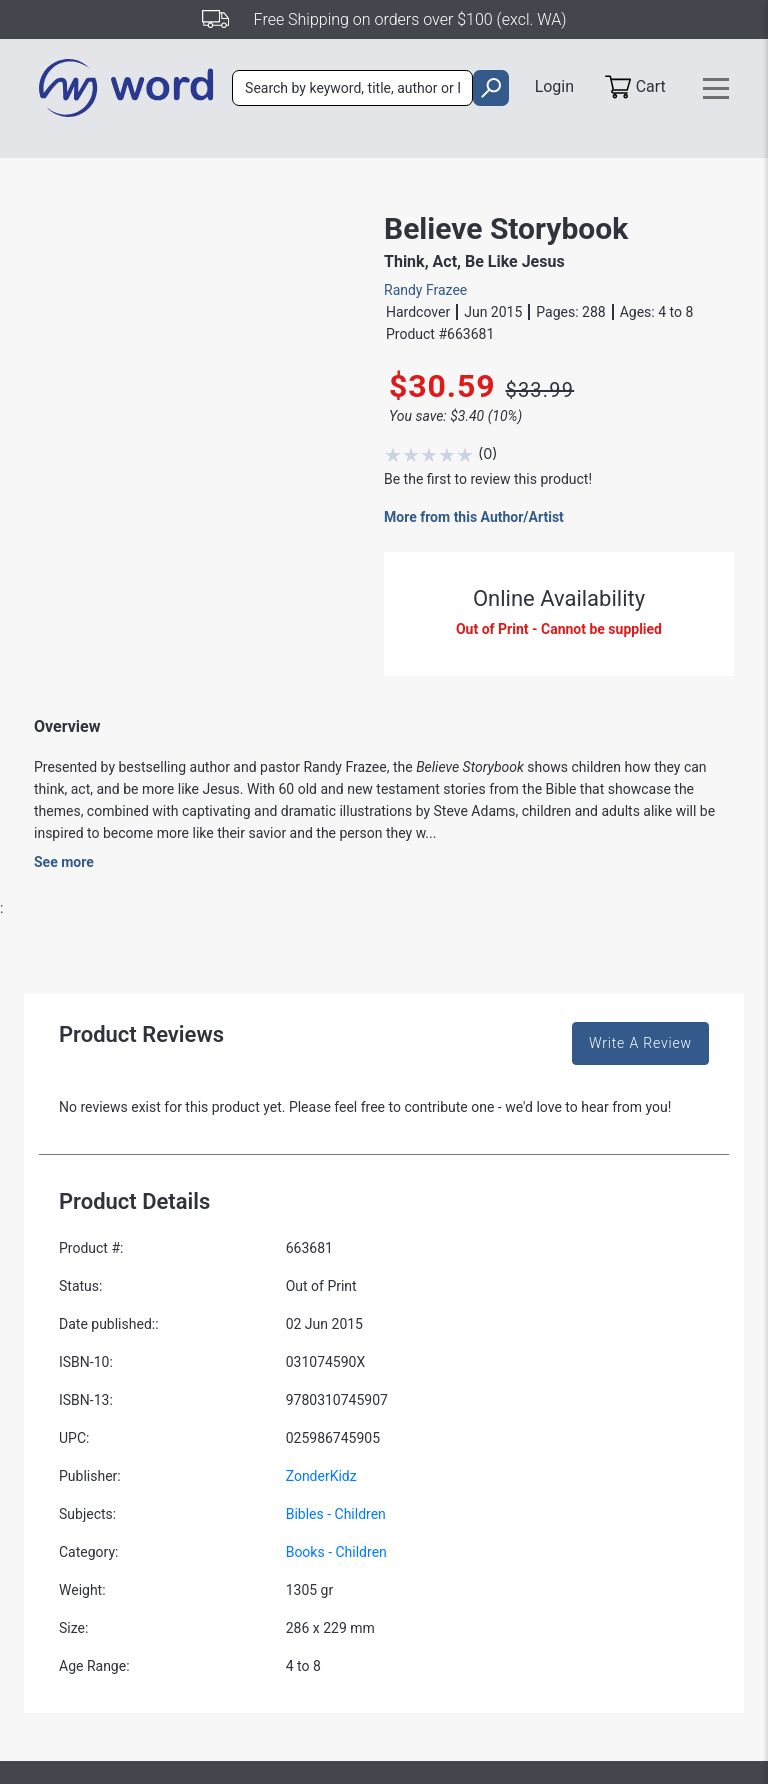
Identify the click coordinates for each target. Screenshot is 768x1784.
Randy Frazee (425, 290)
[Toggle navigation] (716, 88)
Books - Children (336, 1552)
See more (64, 862)
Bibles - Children (336, 1514)
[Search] (352, 89)
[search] (487, 89)
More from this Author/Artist (474, 517)
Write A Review (640, 1043)
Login (551, 86)
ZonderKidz (321, 1476)
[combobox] (352, 89)
